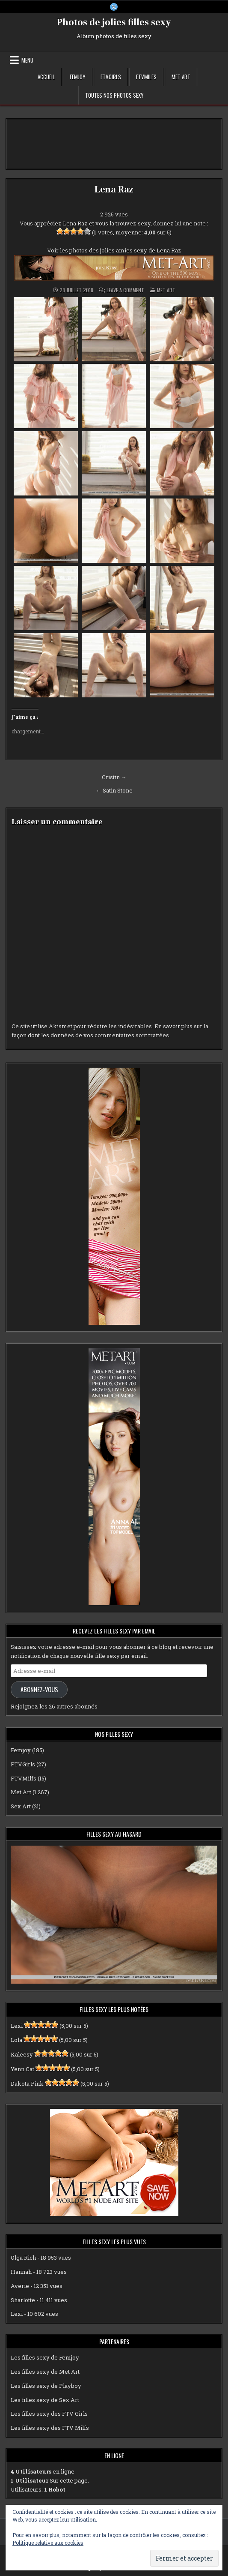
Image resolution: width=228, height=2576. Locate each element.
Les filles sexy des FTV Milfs (50, 2428)
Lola (16, 2040)
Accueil (46, 76)
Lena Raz (114, 189)
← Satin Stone (114, 790)
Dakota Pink (27, 2083)
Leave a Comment (125, 290)
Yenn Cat (22, 2069)
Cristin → (114, 777)
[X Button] (114, 7)
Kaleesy (22, 2054)
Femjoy (78, 76)
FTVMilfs (146, 76)
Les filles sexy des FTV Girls (49, 2413)
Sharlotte (23, 2300)
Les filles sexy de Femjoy (45, 2357)
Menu (27, 60)
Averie (20, 2286)
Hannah (21, 2272)
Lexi (17, 2026)
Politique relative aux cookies (47, 2542)
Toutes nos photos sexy (114, 95)
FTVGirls (111, 76)
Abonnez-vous (39, 1689)
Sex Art (21, 1806)
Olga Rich (23, 2257)
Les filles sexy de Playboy (46, 2386)
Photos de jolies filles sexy (114, 22)
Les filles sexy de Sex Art (45, 2400)
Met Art (181, 76)
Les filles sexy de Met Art (45, 2371)
